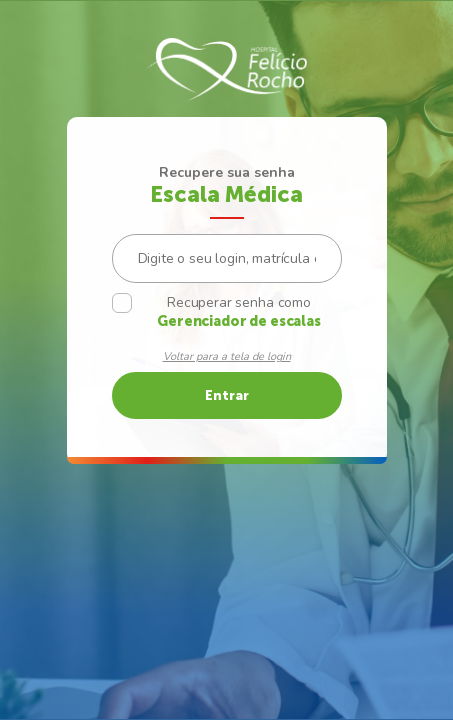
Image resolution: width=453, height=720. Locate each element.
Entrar (227, 395)
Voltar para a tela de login (227, 356)
